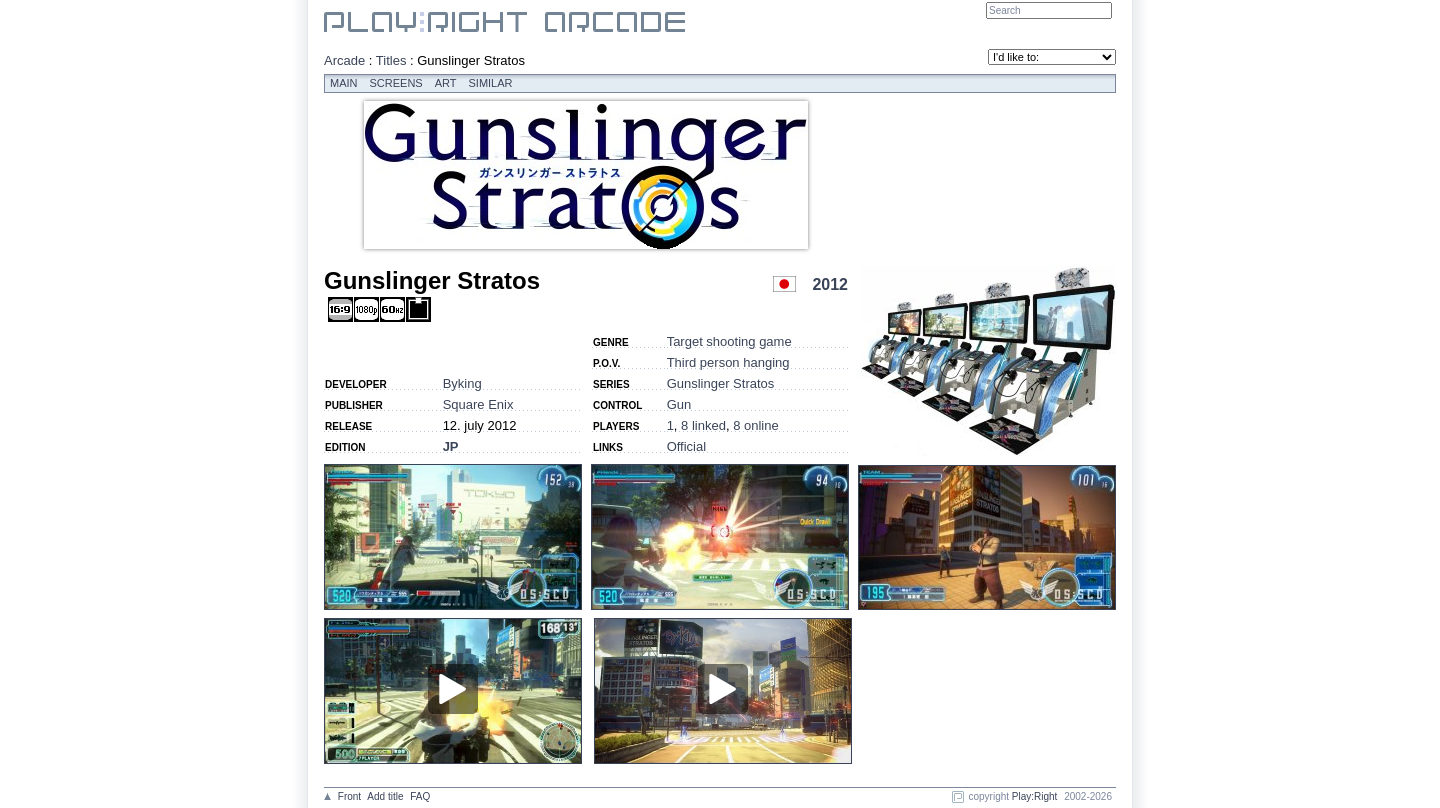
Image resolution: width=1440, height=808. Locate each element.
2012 (830, 284)
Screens (396, 83)
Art (446, 83)
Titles (391, 60)
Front (349, 796)
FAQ (420, 796)
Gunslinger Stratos (721, 383)
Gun (679, 404)
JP (451, 446)
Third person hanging (728, 362)
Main (344, 83)
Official (687, 446)
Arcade (344, 60)
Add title (385, 796)
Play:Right (1035, 796)
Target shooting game (729, 341)
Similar (491, 83)
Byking (462, 383)
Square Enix (478, 404)
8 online (756, 425)
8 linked (703, 425)
